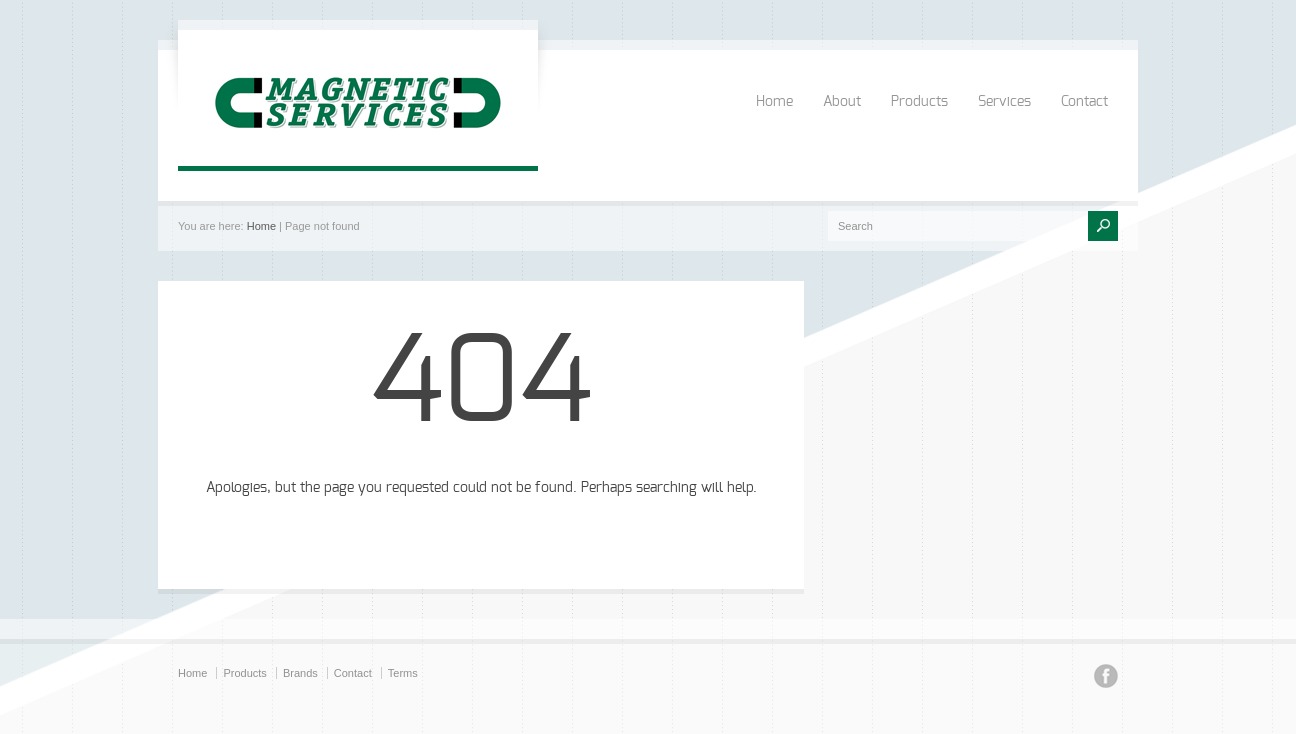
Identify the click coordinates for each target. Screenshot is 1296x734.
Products (919, 102)
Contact (1084, 102)
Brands (300, 673)
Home (774, 102)
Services (1004, 102)
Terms (403, 673)
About (842, 102)
